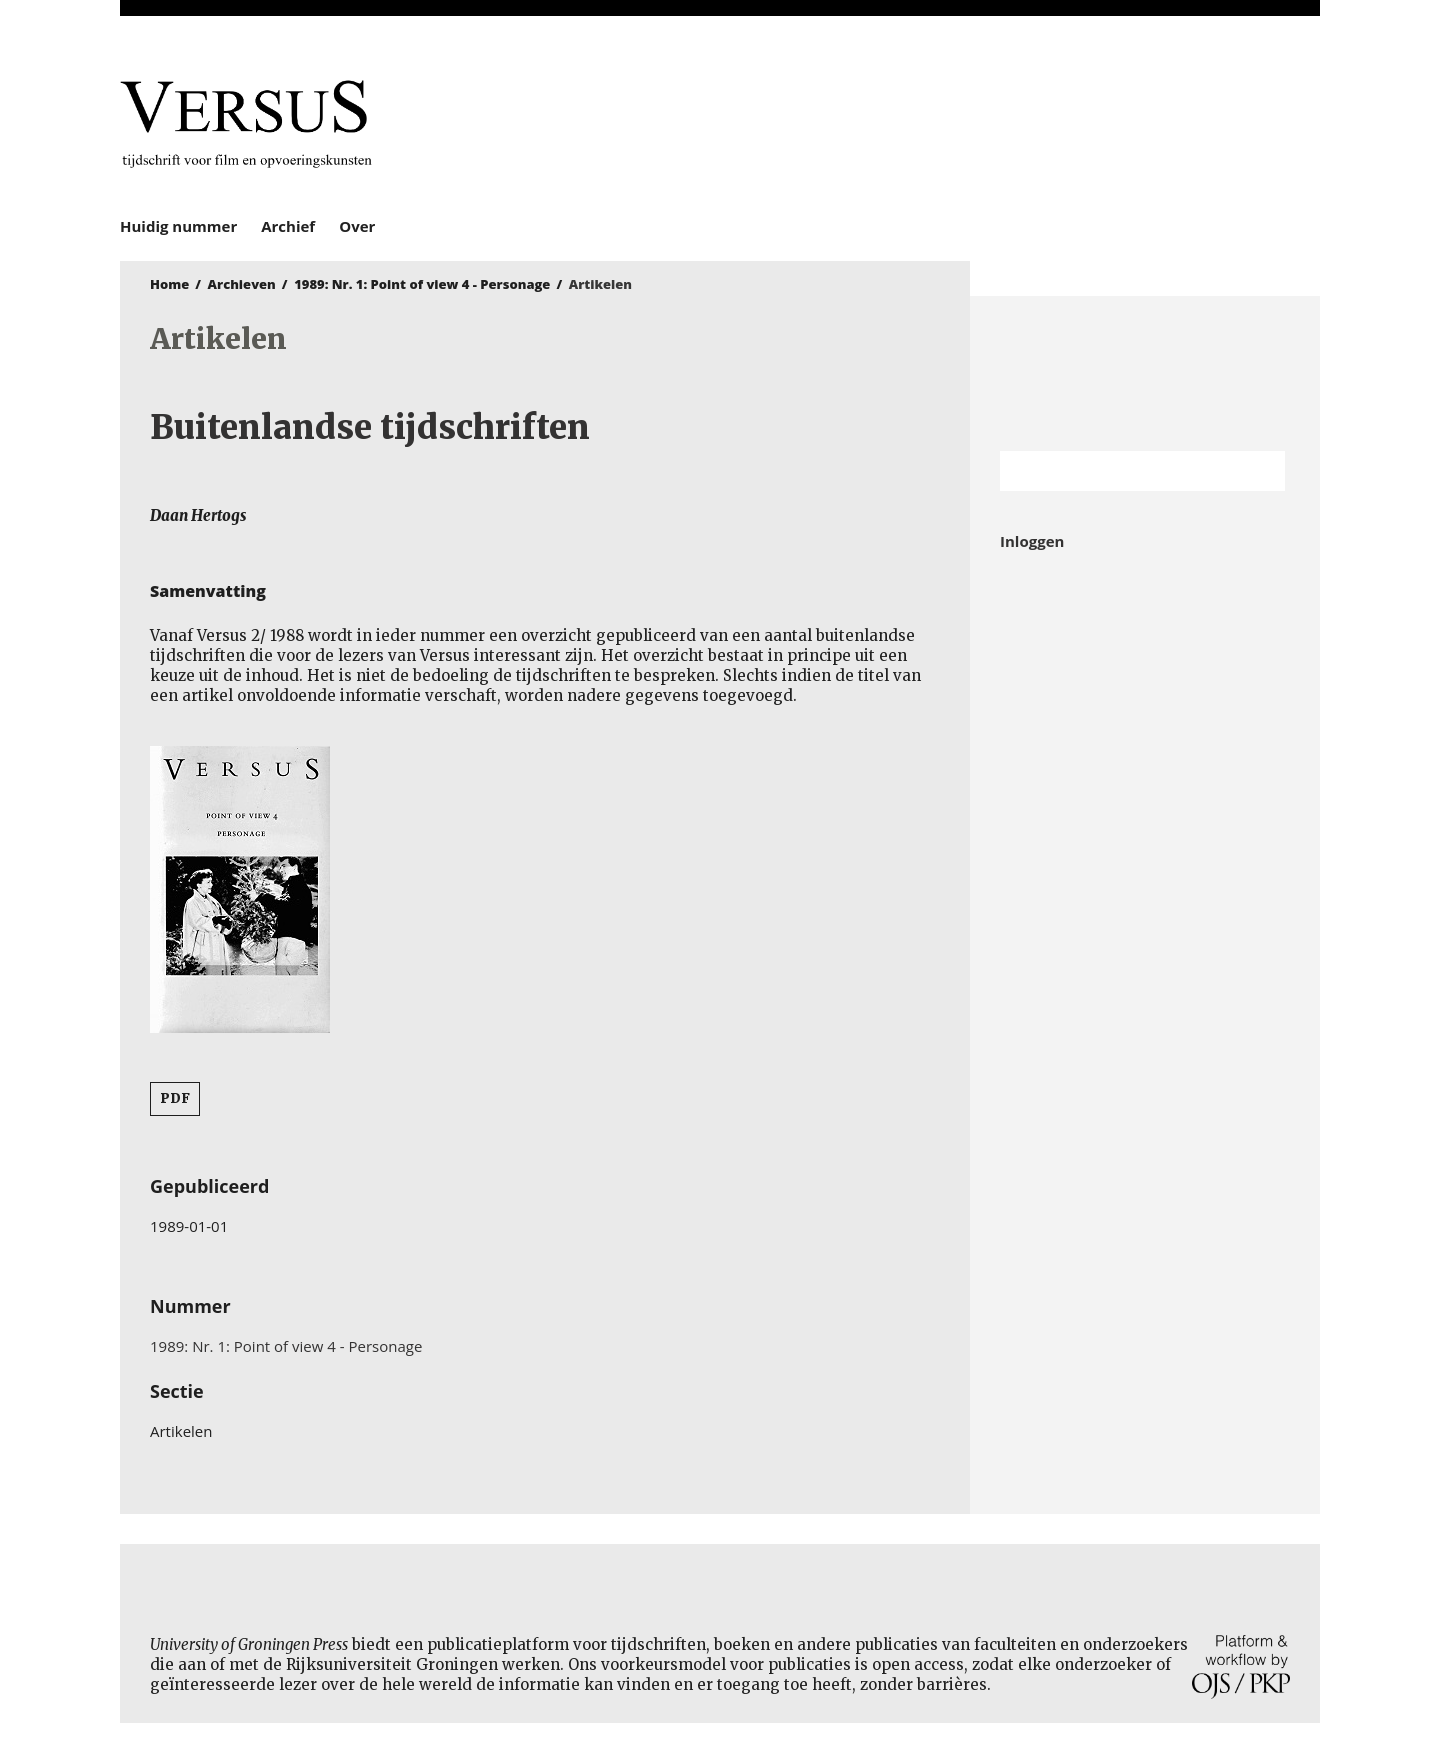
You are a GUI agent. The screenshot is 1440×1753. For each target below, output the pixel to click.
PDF (175, 1098)
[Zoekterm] (1117, 471)
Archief (288, 226)
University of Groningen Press (1010, 121)
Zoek (1260, 471)
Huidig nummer (178, 226)
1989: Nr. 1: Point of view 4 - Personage (422, 284)
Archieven (242, 284)
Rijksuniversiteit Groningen (1145, 373)
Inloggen (1032, 541)
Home (169, 284)
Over (357, 226)
